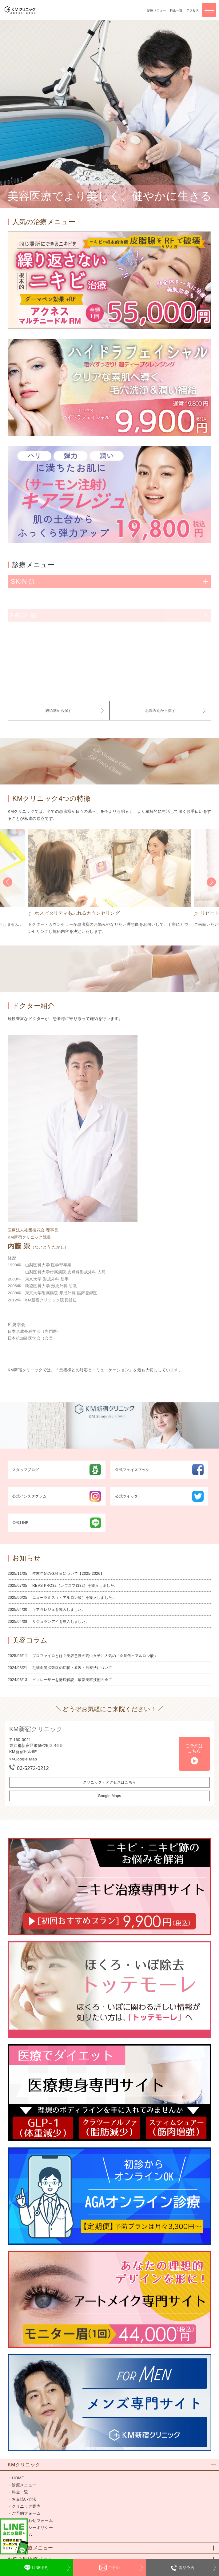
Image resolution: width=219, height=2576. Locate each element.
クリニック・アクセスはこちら (109, 1782)
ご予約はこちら (194, 1748)
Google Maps (109, 1796)
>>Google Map (23, 1759)
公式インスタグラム (56, 1496)
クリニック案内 (26, 2506)
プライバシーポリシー (32, 2527)
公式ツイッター (159, 1496)
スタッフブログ (56, 1469)
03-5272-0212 (33, 1768)
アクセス (192, 10)
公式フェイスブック (159, 1469)
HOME (18, 2478)
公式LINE (56, 1523)
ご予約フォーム (26, 2513)
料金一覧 (176, 10)
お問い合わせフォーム (32, 2520)
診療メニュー (156, 10)
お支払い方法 (24, 2499)
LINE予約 (40, 2568)
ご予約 (114, 2568)
